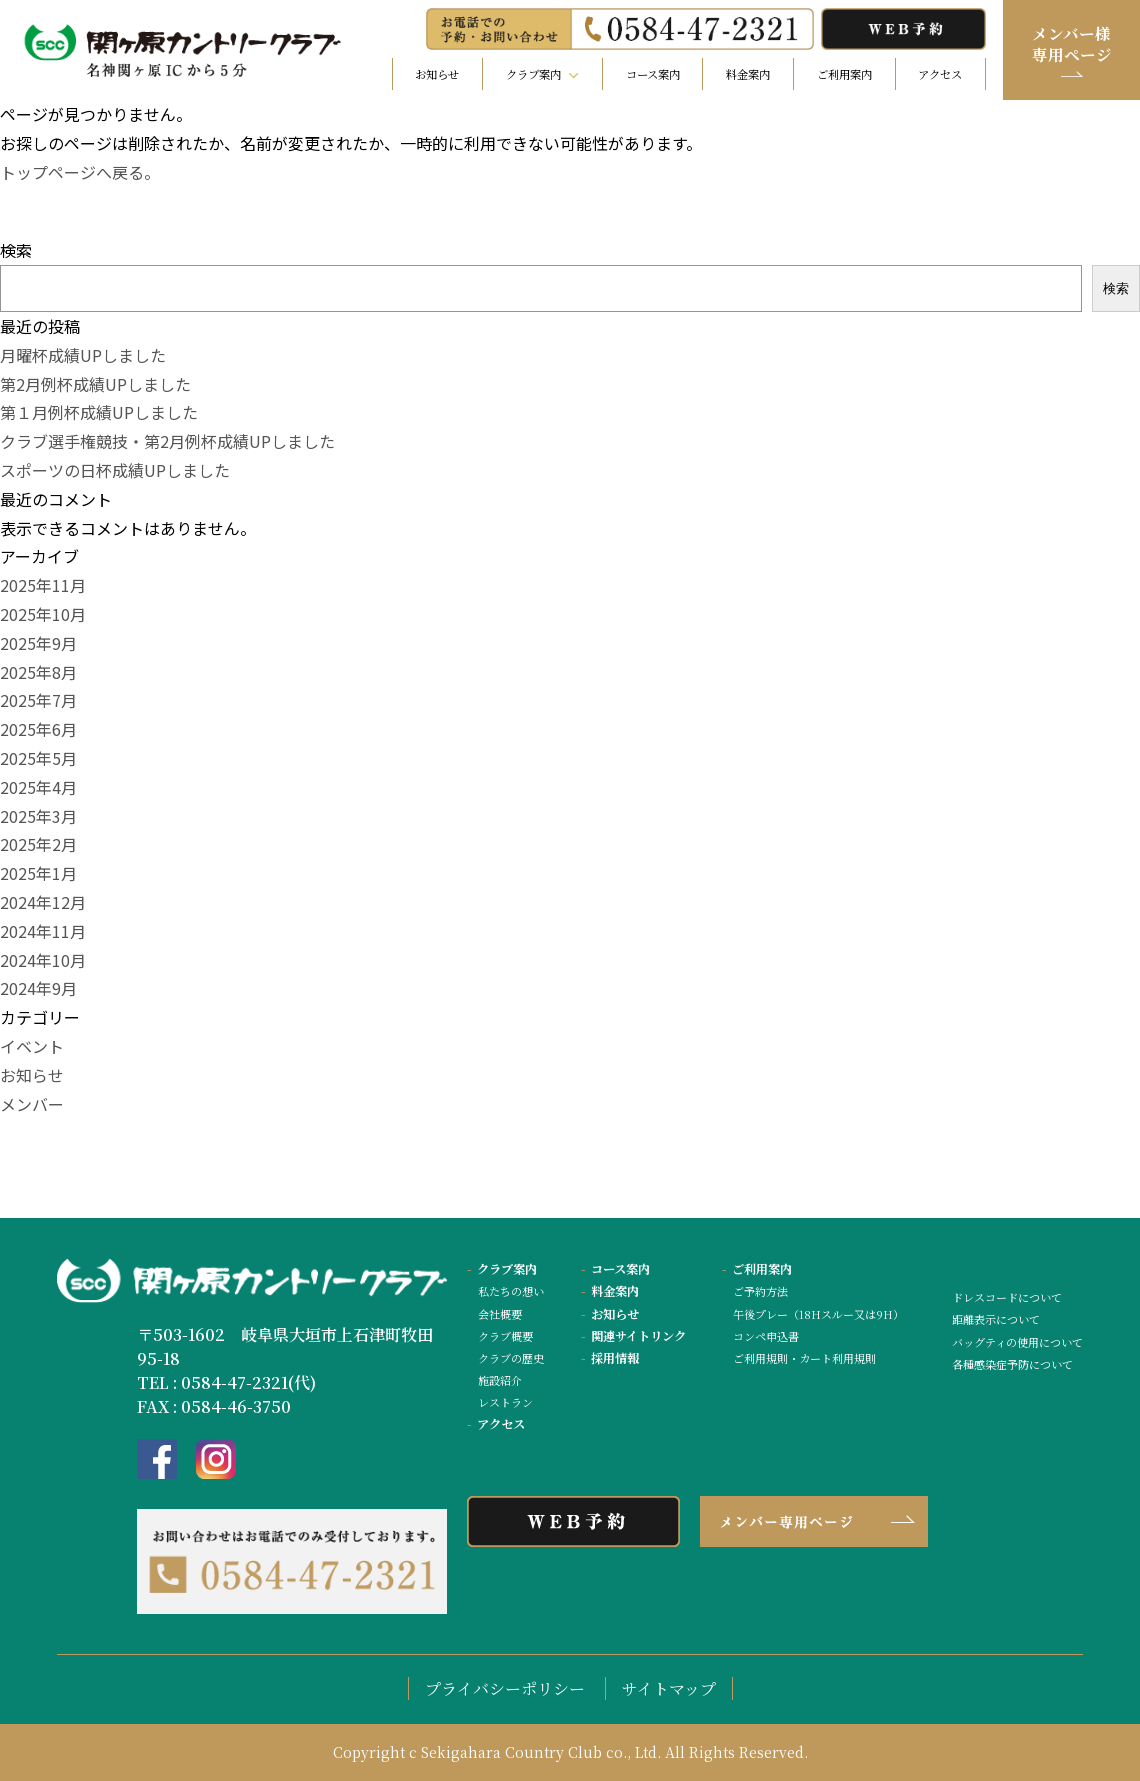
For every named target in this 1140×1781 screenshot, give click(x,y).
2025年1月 (38, 873)
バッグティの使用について (1017, 1342)
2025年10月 (43, 614)
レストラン (505, 1402)
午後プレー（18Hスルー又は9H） (818, 1314)
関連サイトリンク (633, 1336)
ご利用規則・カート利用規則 (804, 1358)
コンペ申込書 (766, 1336)
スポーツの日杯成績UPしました (115, 470)
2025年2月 (38, 844)
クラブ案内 (502, 1269)
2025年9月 (38, 643)
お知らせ (437, 74)
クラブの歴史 (511, 1358)
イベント (32, 1046)
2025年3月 (38, 816)
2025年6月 (38, 729)
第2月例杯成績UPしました (95, 384)
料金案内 (748, 74)
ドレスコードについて (1007, 1297)
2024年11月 (43, 931)
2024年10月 (43, 960)
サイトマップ (669, 1688)
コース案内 (653, 74)
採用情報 (610, 1358)
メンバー (32, 1104)
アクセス (940, 74)
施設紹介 (500, 1380)
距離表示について (996, 1319)
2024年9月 (38, 988)
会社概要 (500, 1314)
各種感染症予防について (1012, 1364)
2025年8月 (38, 672)
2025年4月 (38, 787)
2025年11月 (43, 585)
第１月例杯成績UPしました (99, 412)
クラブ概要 (505, 1336)
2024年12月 (43, 902)
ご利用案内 (844, 74)
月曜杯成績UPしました (83, 355)
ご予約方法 (760, 1291)
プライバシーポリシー (505, 1688)
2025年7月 (38, 700)
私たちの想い (511, 1291)
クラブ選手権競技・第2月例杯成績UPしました (167, 441)
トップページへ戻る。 (80, 172)
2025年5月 (38, 758)
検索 (16, 250)
